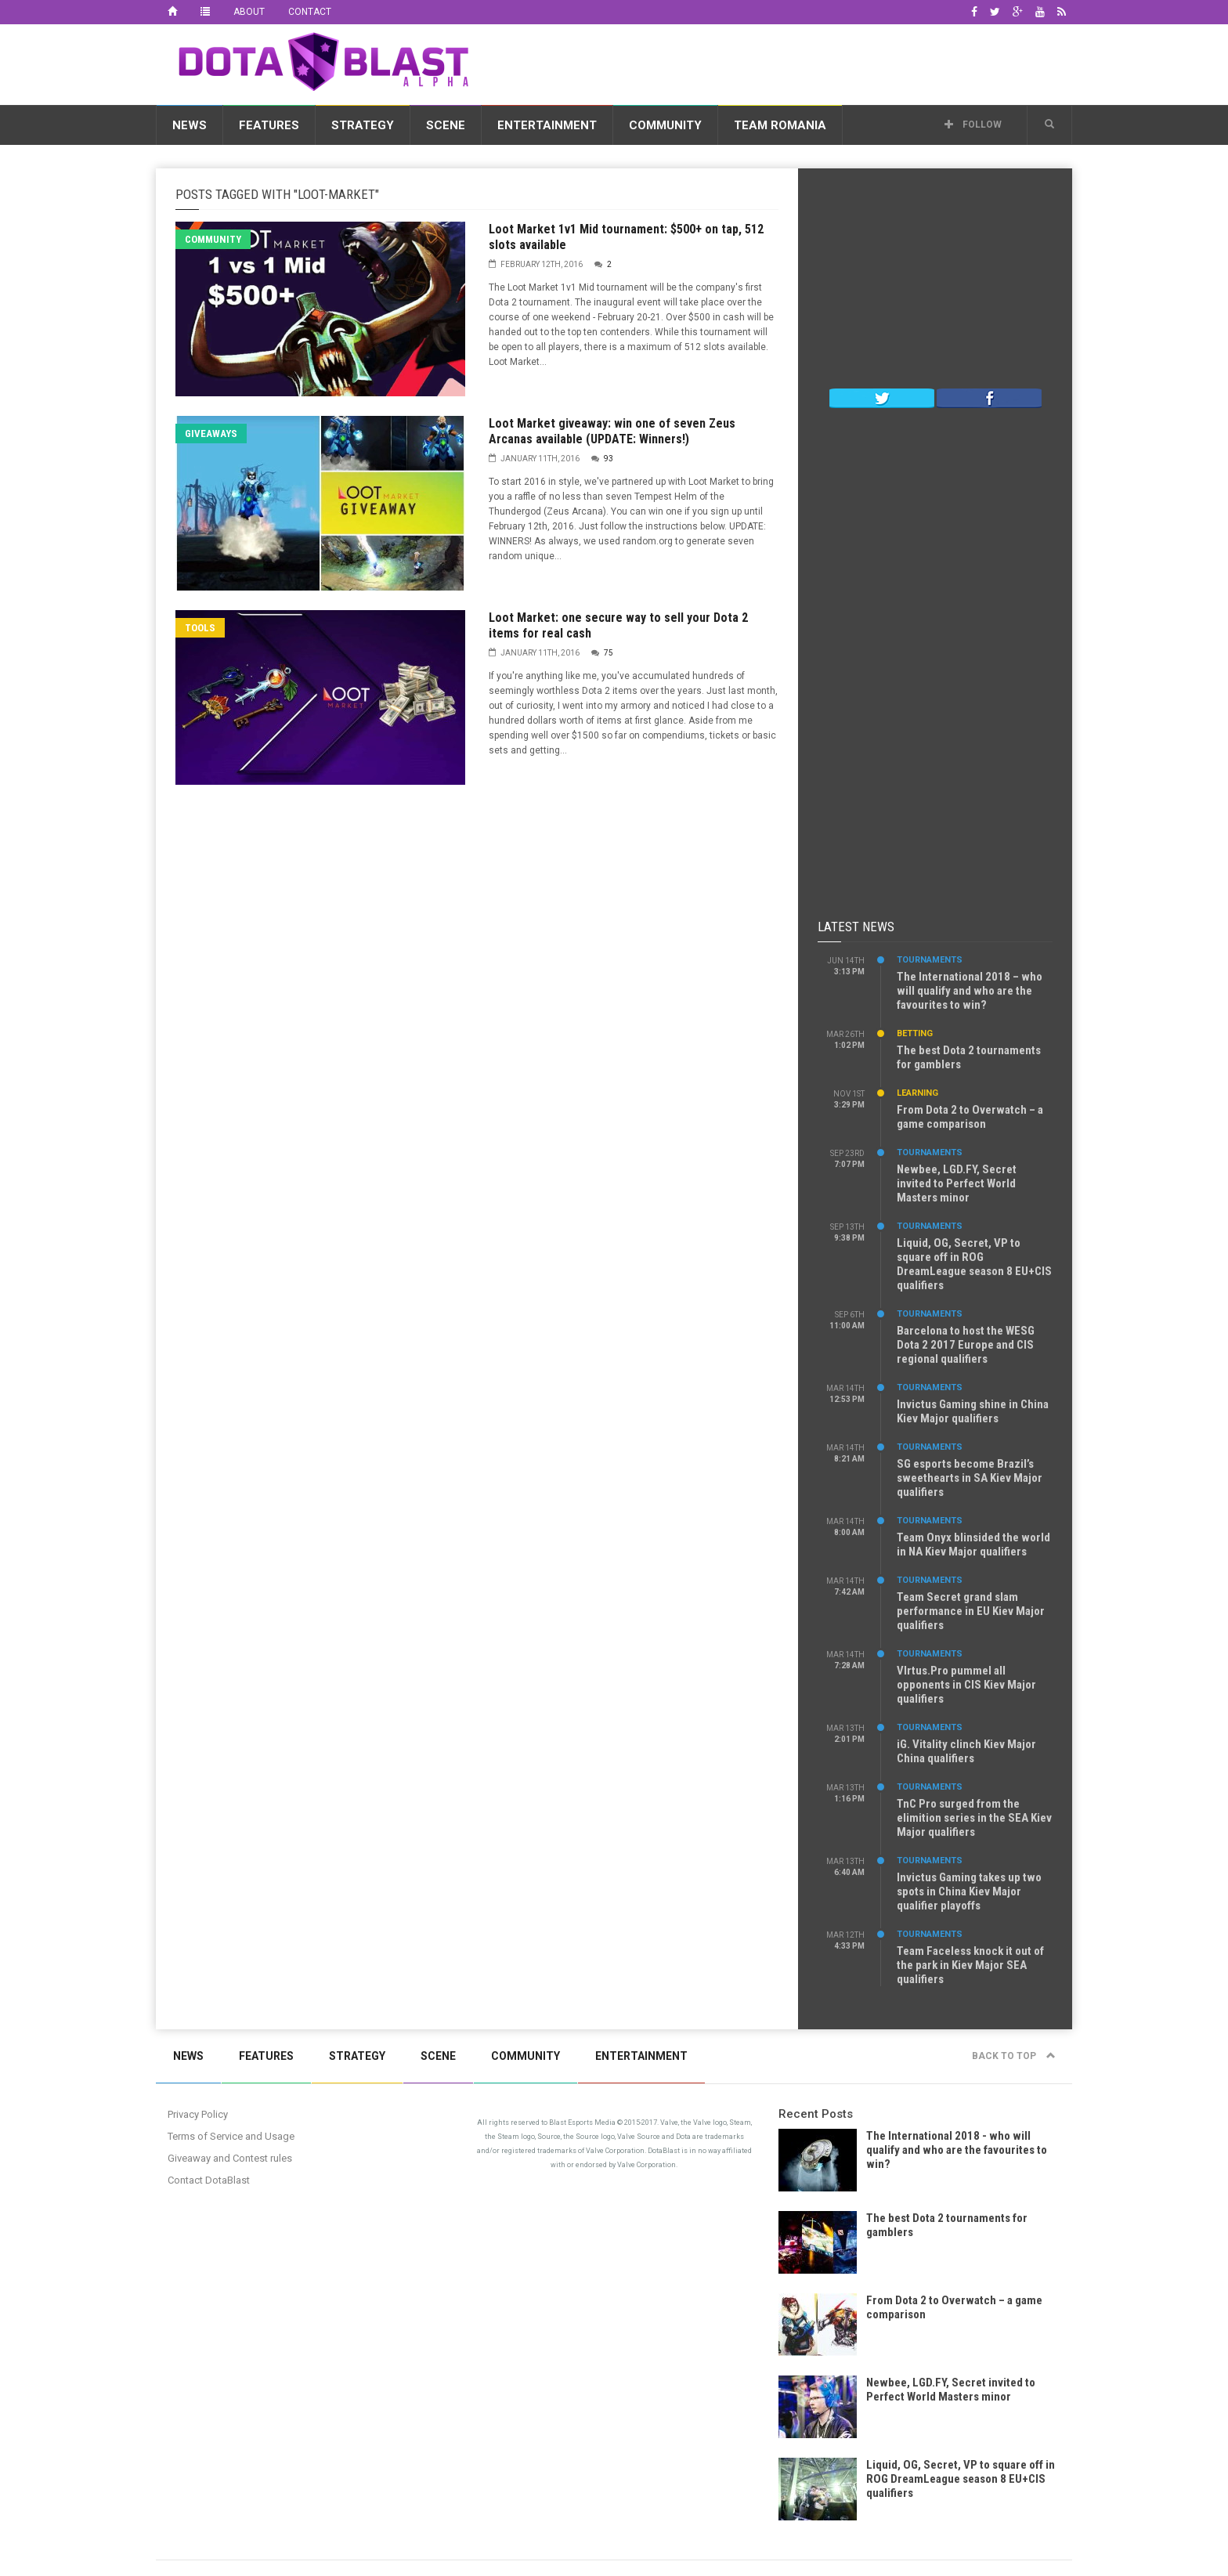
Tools (200, 628)
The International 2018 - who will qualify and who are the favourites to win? (956, 2150)
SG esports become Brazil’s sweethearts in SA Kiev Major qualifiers (969, 1478)
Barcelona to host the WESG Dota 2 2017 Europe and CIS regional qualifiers (966, 1345)
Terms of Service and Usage (231, 2136)
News (189, 125)
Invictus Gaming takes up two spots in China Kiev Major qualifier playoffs (969, 1891)
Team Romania (780, 125)
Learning (917, 1093)
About (249, 11)
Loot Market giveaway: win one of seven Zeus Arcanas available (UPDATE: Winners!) (612, 431)
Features (269, 125)
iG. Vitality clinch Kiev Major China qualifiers (966, 1751)
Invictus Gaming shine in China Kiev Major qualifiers (973, 1411)
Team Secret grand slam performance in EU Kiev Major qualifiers (971, 1611)
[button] (1049, 124)
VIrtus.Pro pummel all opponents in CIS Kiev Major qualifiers (966, 1685)
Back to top (1014, 2055)
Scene (445, 125)
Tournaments (930, 960)
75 (608, 653)
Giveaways (211, 433)
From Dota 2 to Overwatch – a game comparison (970, 1117)
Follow (973, 124)
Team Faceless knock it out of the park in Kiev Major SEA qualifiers (970, 1965)
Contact (309, 11)
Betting (915, 1033)
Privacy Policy (198, 2114)
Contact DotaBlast (209, 2180)
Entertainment (547, 125)
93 (608, 458)
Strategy (362, 125)
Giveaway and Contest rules (230, 2158)
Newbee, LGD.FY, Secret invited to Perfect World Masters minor (957, 1183)
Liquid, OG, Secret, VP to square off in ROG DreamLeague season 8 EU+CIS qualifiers (974, 1264)
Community (665, 125)
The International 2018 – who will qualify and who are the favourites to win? (969, 991)
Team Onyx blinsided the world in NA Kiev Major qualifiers (973, 1544)
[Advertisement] (787, 62)
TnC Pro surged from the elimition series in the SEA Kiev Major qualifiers (974, 1818)
